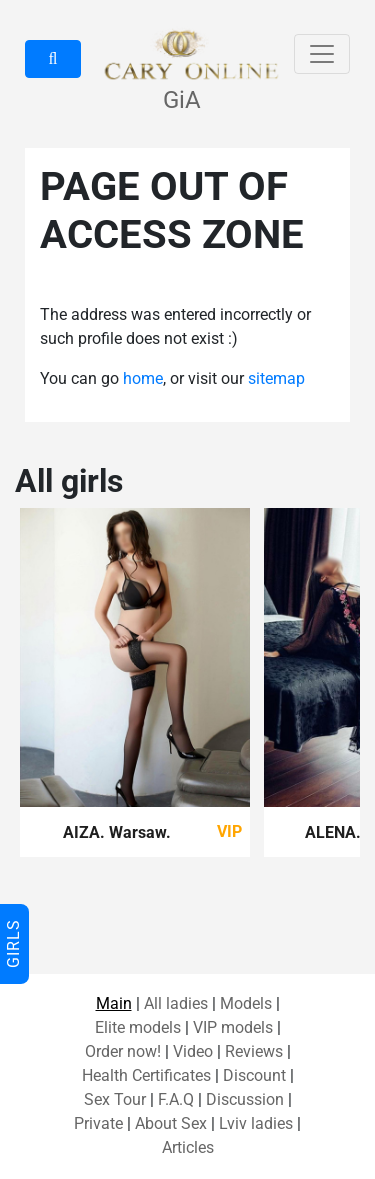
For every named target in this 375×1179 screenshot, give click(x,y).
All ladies (176, 1003)
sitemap (276, 378)
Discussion (245, 1099)
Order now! (123, 1051)
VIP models (233, 1027)
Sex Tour (115, 1099)
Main (114, 1003)
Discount (254, 1075)
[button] (53, 59)
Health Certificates (146, 1075)
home (143, 378)
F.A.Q (176, 1099)
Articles (188, 1147)
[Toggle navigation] (322, 54)
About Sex (171, 1123)
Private (98, 1123)
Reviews (254, 1051)
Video (193, 1051)
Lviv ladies (256, 1123)
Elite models (138, 1027)
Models (246, 1003)
